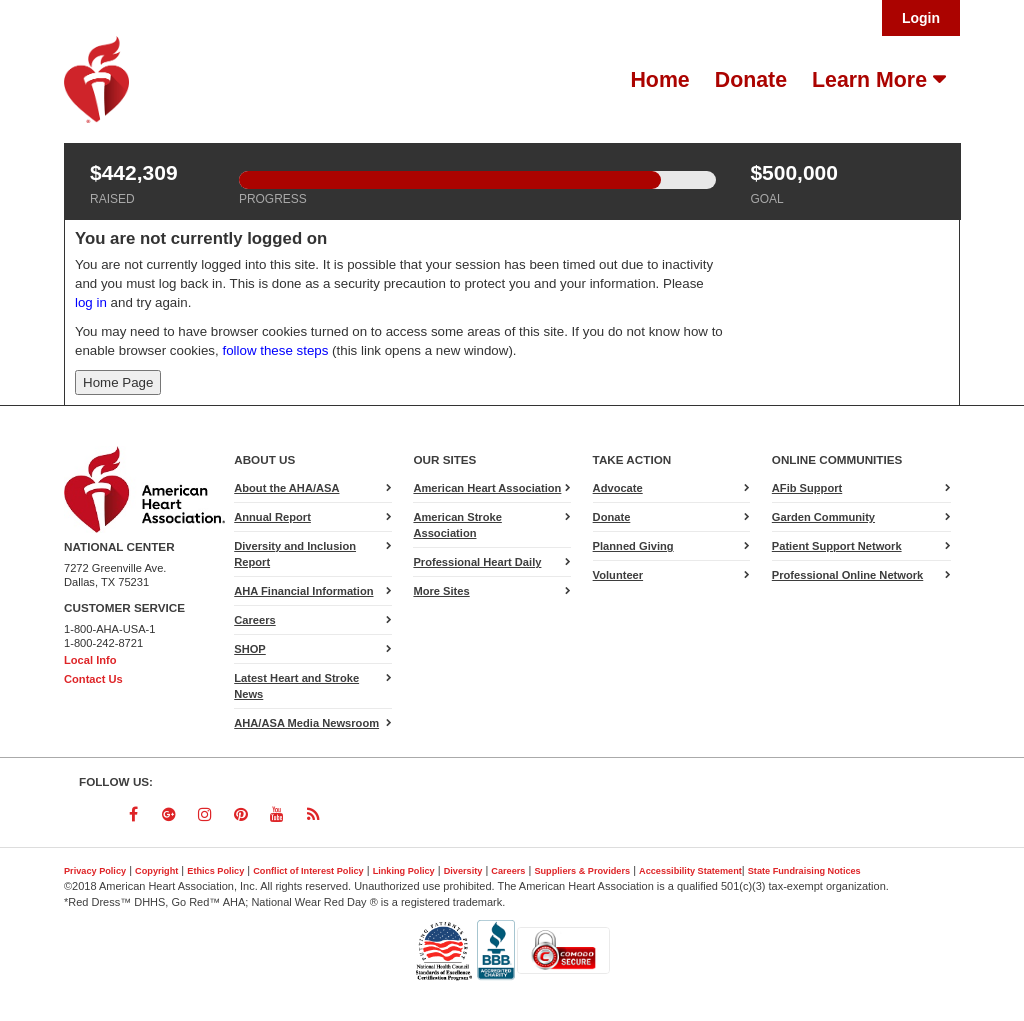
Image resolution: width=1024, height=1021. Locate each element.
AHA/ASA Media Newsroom (306, 723)
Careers (254, 620)
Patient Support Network (837, 546)
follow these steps (275, 350)
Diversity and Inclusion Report (295, 554)
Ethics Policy (215, 871)
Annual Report (272, 517)
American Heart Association (487, 488)
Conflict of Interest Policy (308, 871)
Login (921, 18)
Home (659, 80)
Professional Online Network (847, 575)
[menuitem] (657, 80)
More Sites (441, 591)
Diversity (463, 871)
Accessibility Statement (690, 871)
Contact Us (93, 679)
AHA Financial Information (303, 591)
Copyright (156, 871)
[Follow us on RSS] (313, 814)
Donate (751, 80)
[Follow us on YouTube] (277, 814)
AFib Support (807, 488)
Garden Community (823, 517)
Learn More (872, 80)
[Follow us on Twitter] (97, 814)
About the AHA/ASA (286, 488)
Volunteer (618, 575)
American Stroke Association (457, 525)
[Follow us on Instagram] (205, 814)
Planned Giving (633, 546)
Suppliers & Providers (582, 871)
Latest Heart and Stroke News (296, 686)
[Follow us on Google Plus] (169, 814)
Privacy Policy (95, 871)
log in (91, 302)
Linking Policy (404, 871)
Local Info (90, 660)
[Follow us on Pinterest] (241, 814)
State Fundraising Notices (804, 871)
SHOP (250, 649)
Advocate (642, 490)
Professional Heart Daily (477, 562)
